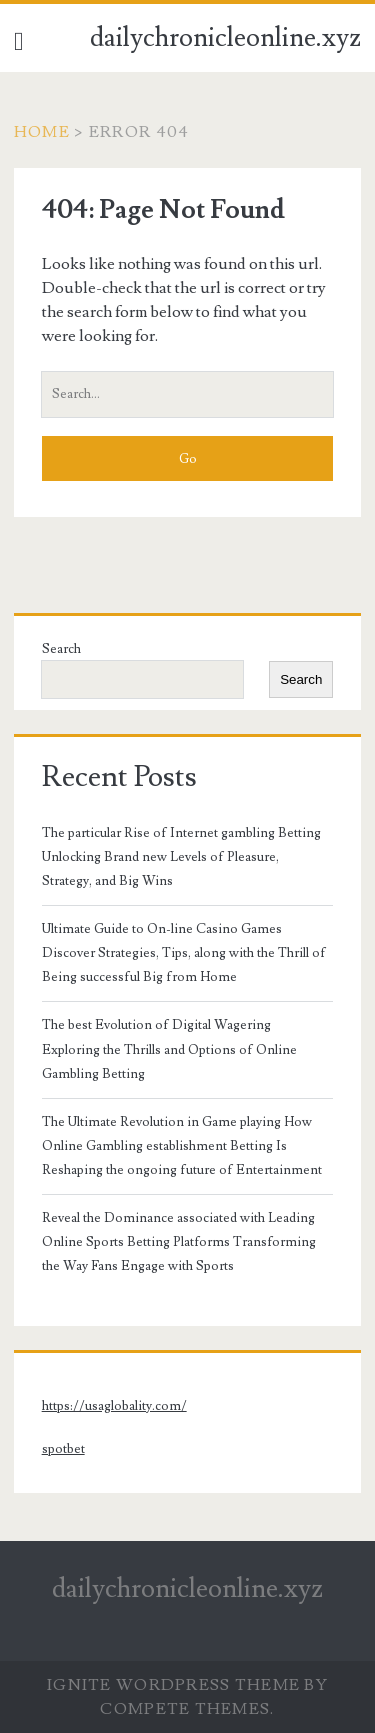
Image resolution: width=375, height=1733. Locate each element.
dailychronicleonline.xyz (225, 38)
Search (61, 649)
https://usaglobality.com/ (114, 1406)
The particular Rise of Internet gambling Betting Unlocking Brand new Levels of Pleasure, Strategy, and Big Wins (181, 857)
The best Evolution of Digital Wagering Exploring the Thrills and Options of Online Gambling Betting (169, 1049)
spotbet (63, 1449)
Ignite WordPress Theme (173, 1685)
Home (42, 132)
